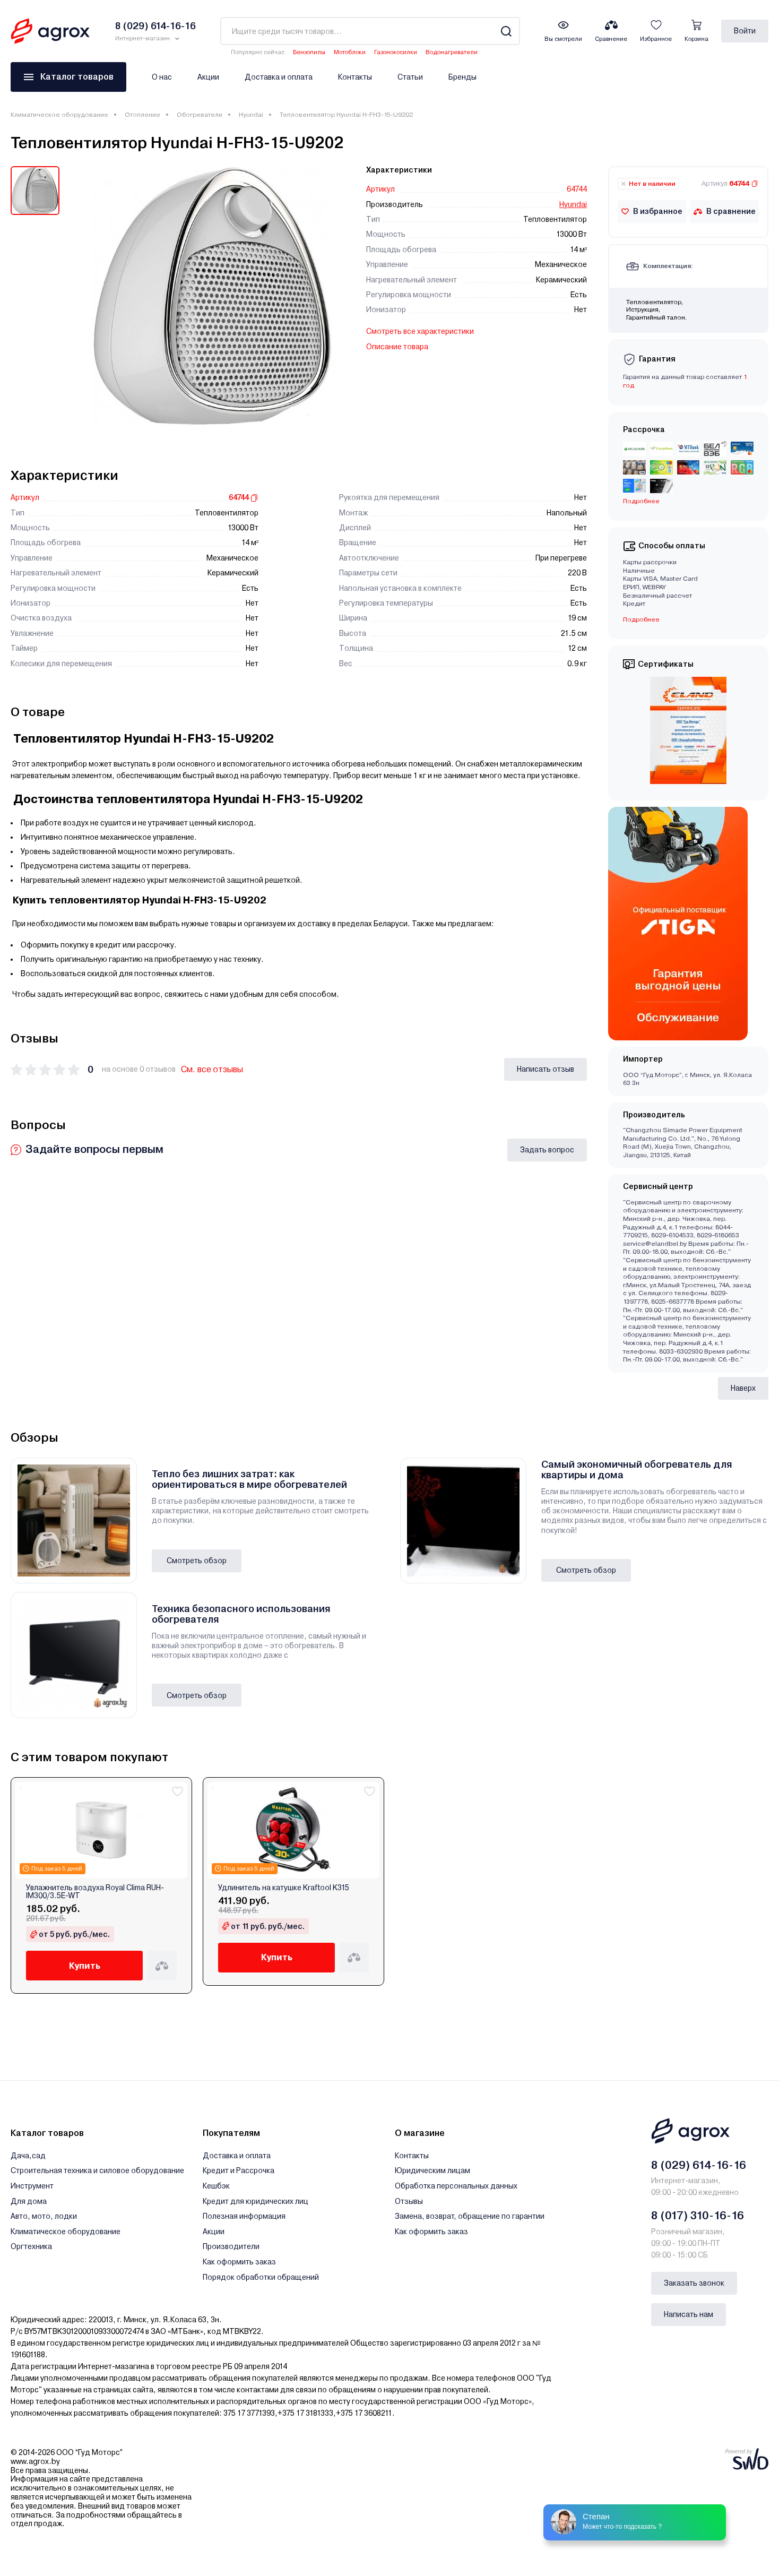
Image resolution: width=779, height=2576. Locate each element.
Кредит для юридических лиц (255, 2201)
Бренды (462, 77)
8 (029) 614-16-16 (698, 2165)
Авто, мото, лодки (44, 2216)
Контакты (355, 77)
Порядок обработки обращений (261, 2277)
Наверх (743, 1388)
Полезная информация (244, 2216)
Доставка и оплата (279, 77)
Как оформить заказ (239, 2262)
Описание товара (397, 346)
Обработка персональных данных (456, 2186)
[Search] (506, 31)
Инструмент (32, 2186)
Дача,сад (28, 2155)
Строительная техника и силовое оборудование (97, 2170)
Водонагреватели (452, 52)
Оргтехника (31, 2246)
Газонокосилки (395, 52)
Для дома (29, 2201)
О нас (162, 77)
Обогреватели (199, 114)
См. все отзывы (212, 1069)
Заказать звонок (694, 2283)
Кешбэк (216, 2186)
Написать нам (688, 2314)
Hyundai (251, 114)
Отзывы (409, 2201)
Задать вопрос (547, 1149)
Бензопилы (309, 52)
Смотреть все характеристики (420, 331)
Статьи (410, 77)
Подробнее (641, 501)
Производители (231, 2246)
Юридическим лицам (432, 2170)
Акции (208, 77)
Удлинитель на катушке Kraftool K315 (283, 1888)
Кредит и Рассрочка (238, 2170)
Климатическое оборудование (59, 114)
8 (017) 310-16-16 (697, 2215)
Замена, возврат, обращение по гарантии (469, 2216)
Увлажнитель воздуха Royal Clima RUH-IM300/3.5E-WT (95, 1892)
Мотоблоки (350, 52)
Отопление (142, 114)
